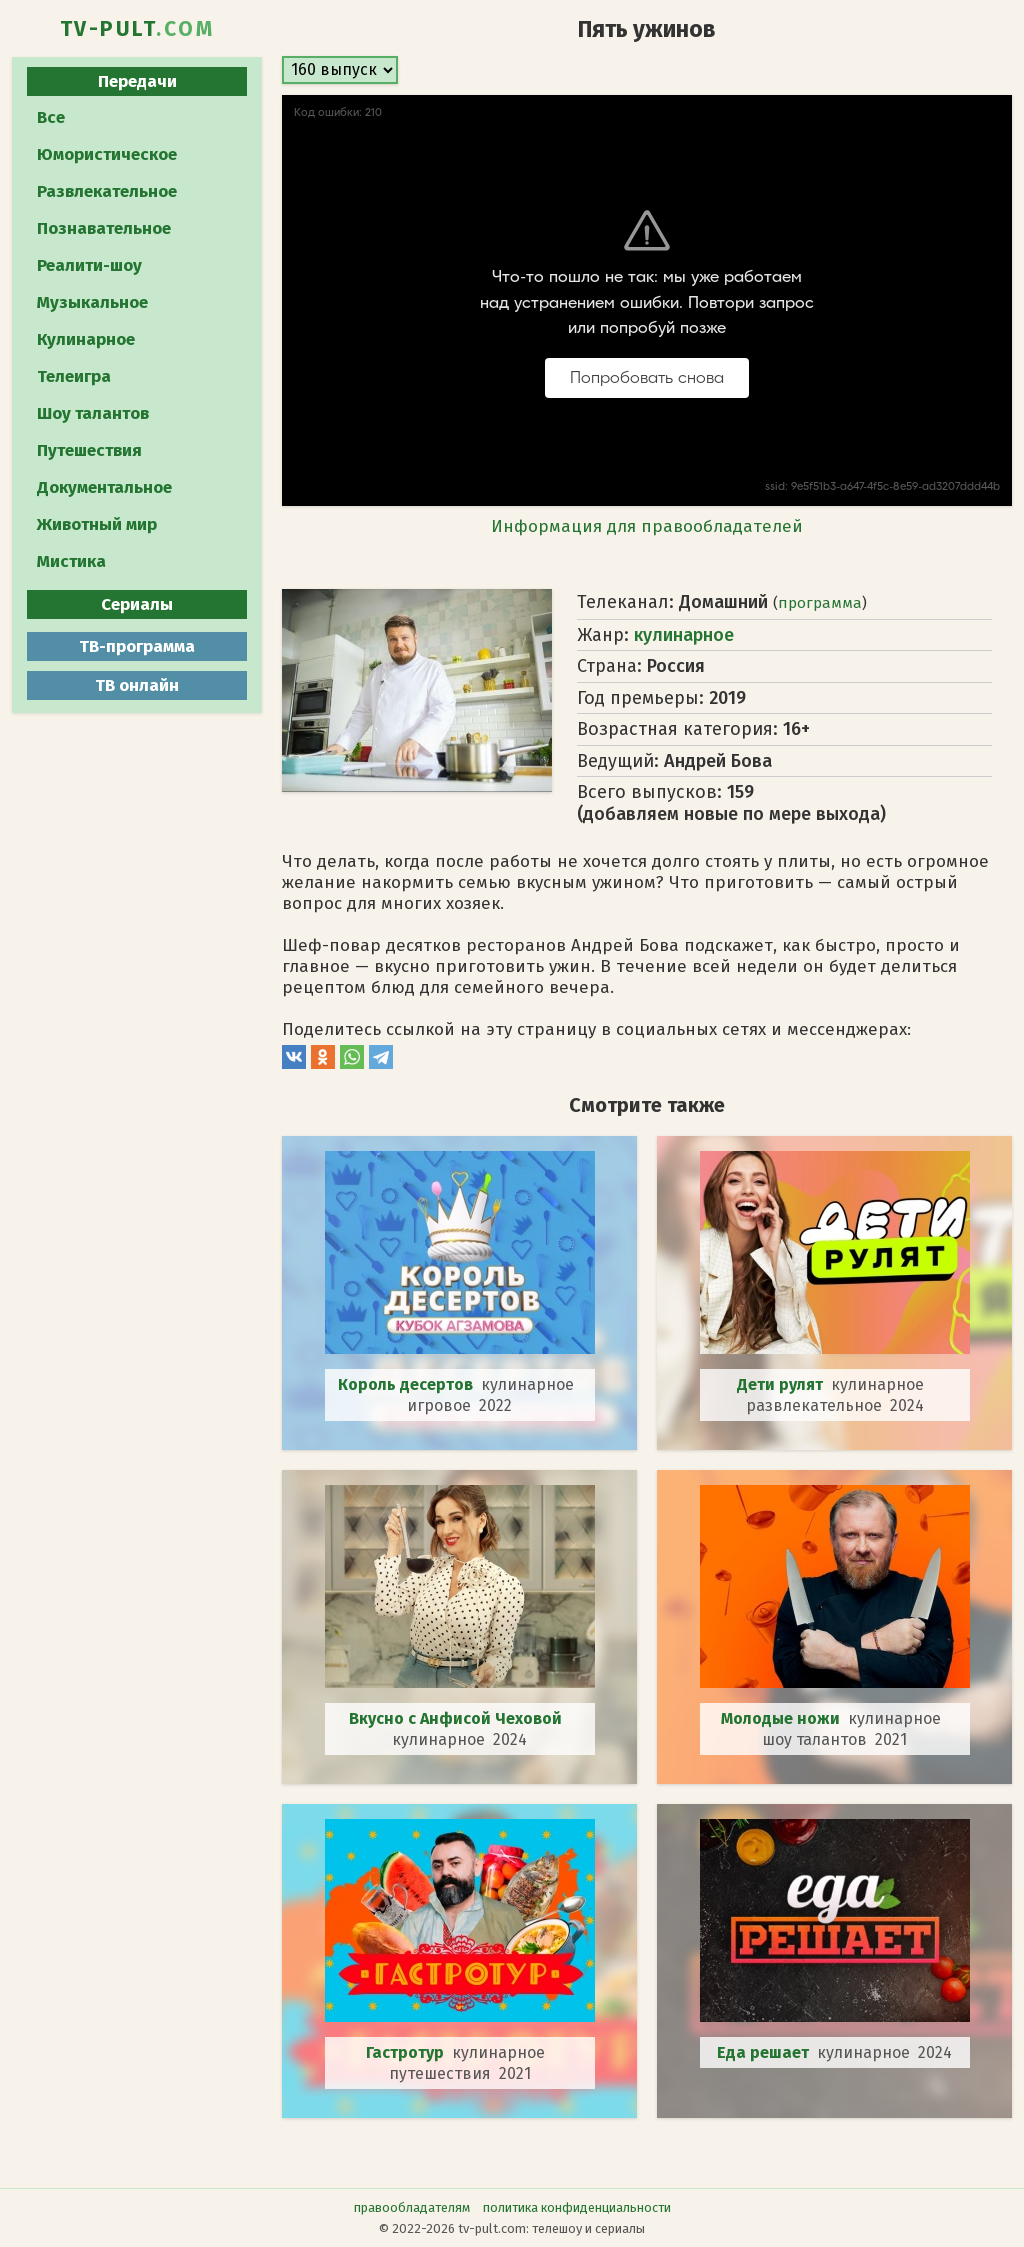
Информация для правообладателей (647, 526)
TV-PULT (137, 29)
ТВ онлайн (137, 685)
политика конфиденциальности (577, 2207)
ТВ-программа (137, 646)
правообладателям (412, 2207)
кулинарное (684, 635)
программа (820, 603)
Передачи (137, 81)
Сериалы (137, 604)
